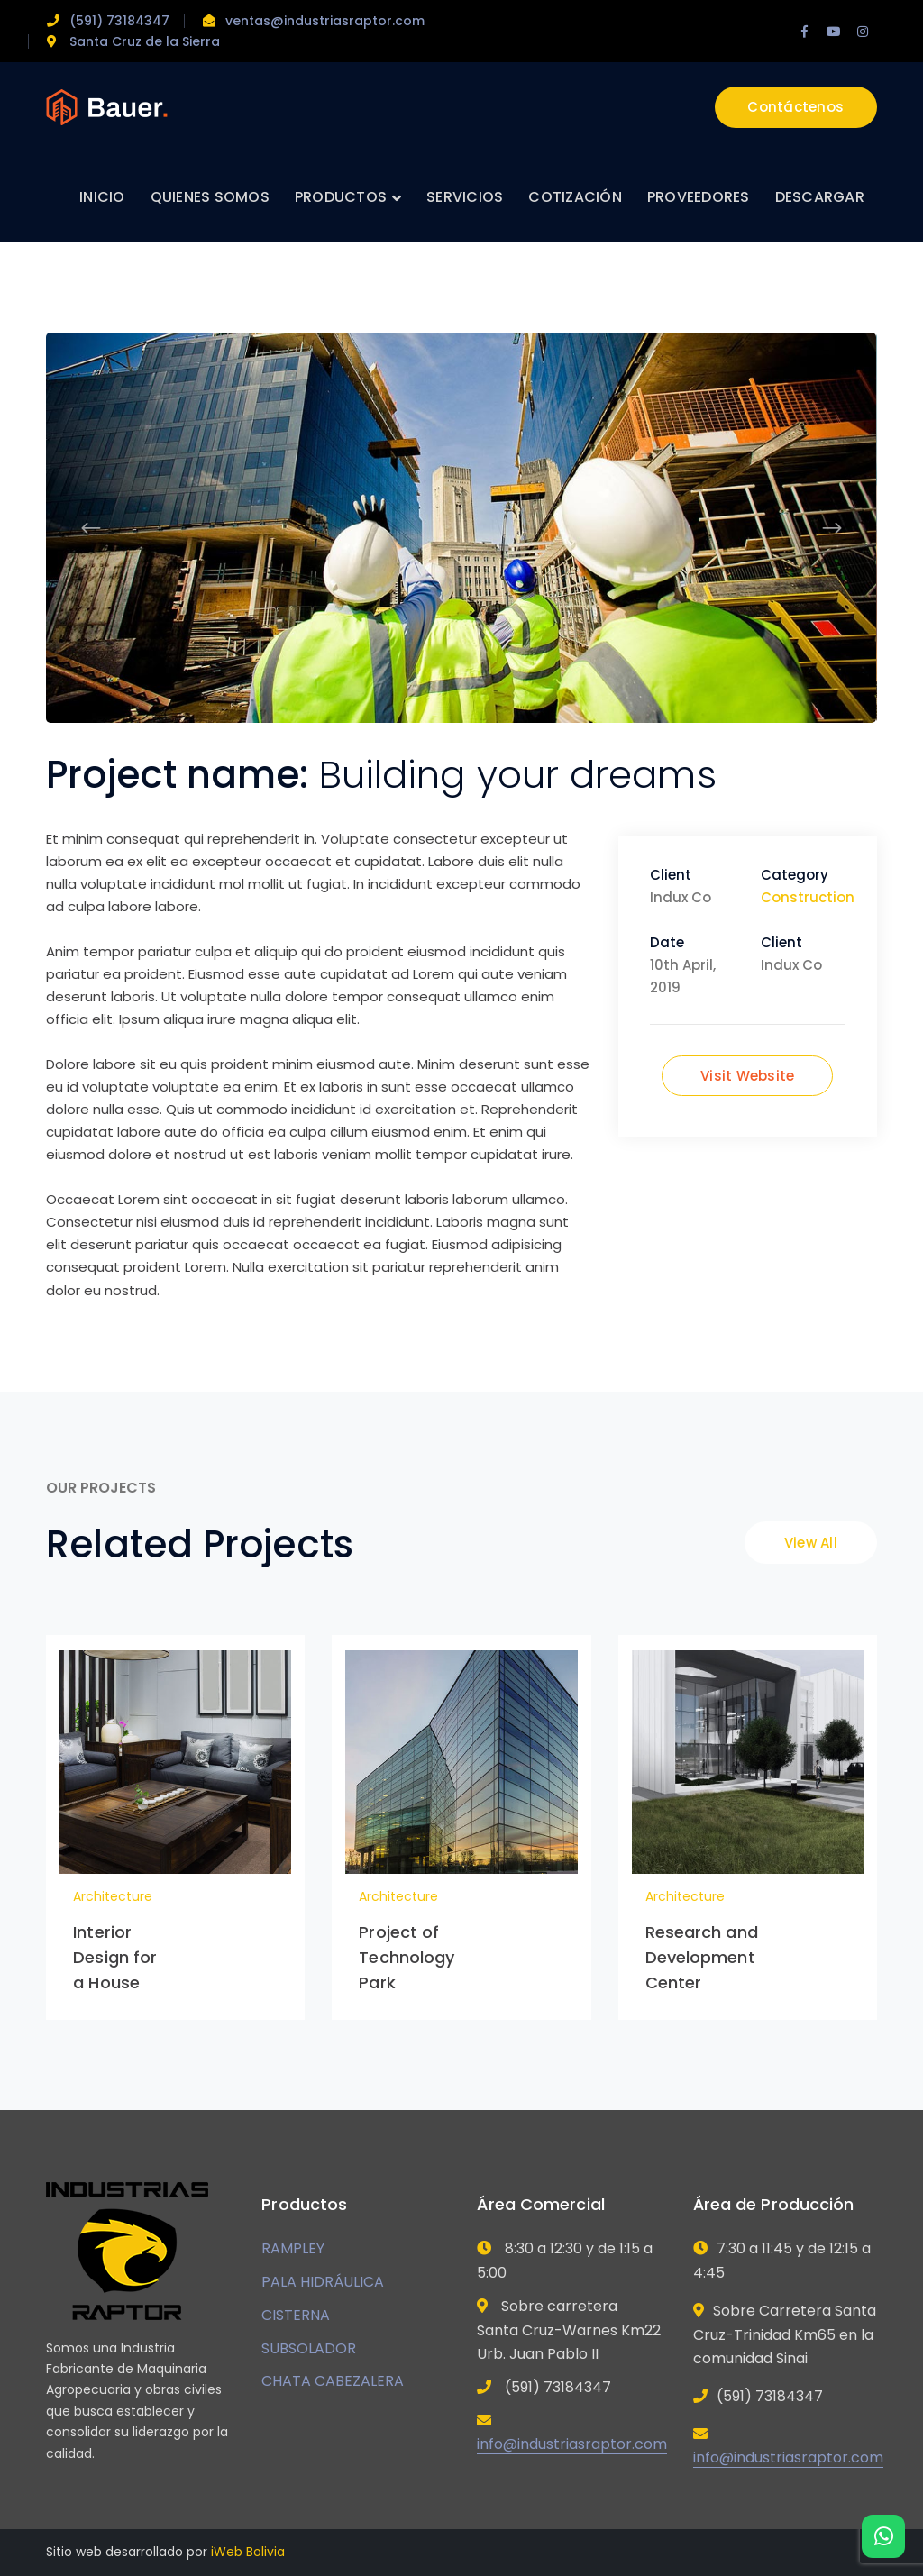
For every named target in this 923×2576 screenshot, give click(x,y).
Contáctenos (795, 106)
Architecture (112, 1896)
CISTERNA (295, 2315)
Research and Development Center (701, 1957)
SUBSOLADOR (308, 2348)
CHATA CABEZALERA (332, 2380)
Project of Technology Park (406, 1957)
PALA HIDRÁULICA (322, 2281)
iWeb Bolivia (248, 2552)
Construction (807, 897)
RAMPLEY (292, 2248)
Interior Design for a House (115, 1957)
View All (810, 1542)
